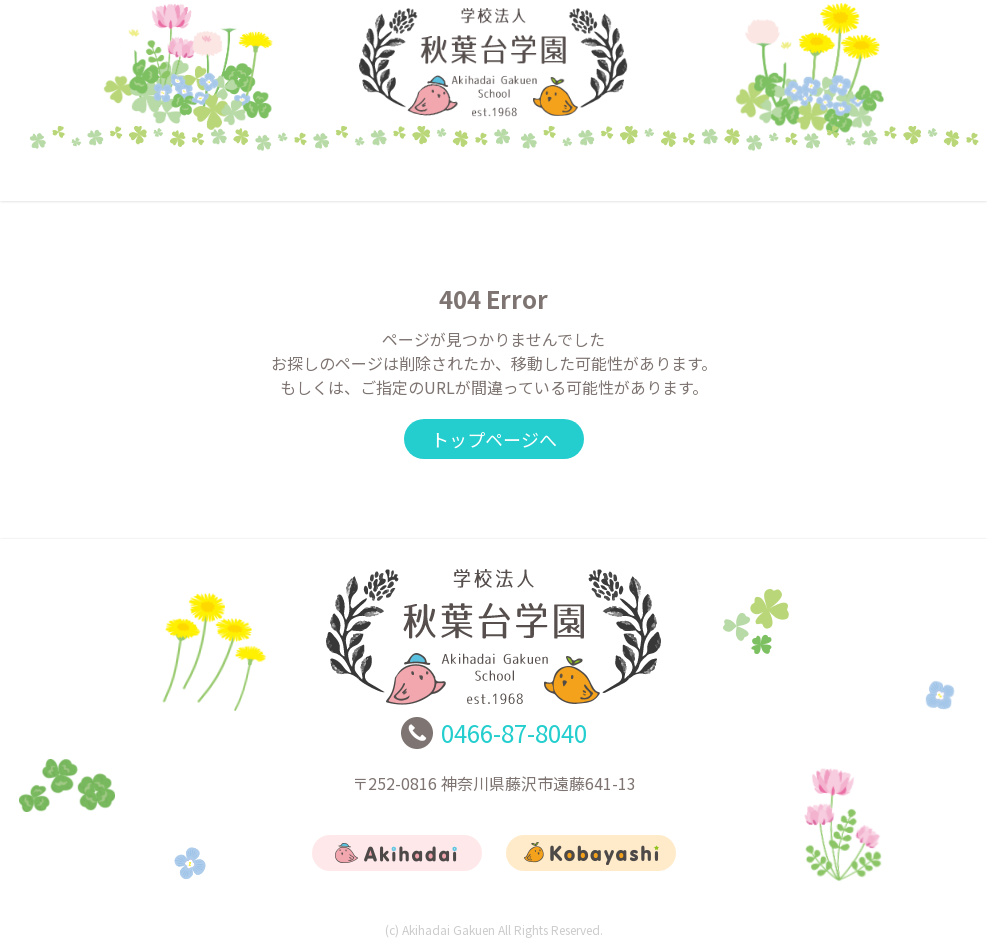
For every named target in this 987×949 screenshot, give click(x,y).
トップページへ (494, 439)
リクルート (688, 175)
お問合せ (884, 175)
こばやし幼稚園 (494, 175)
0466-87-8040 (514, 732)
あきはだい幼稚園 (299, 175)
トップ (104, 175)
